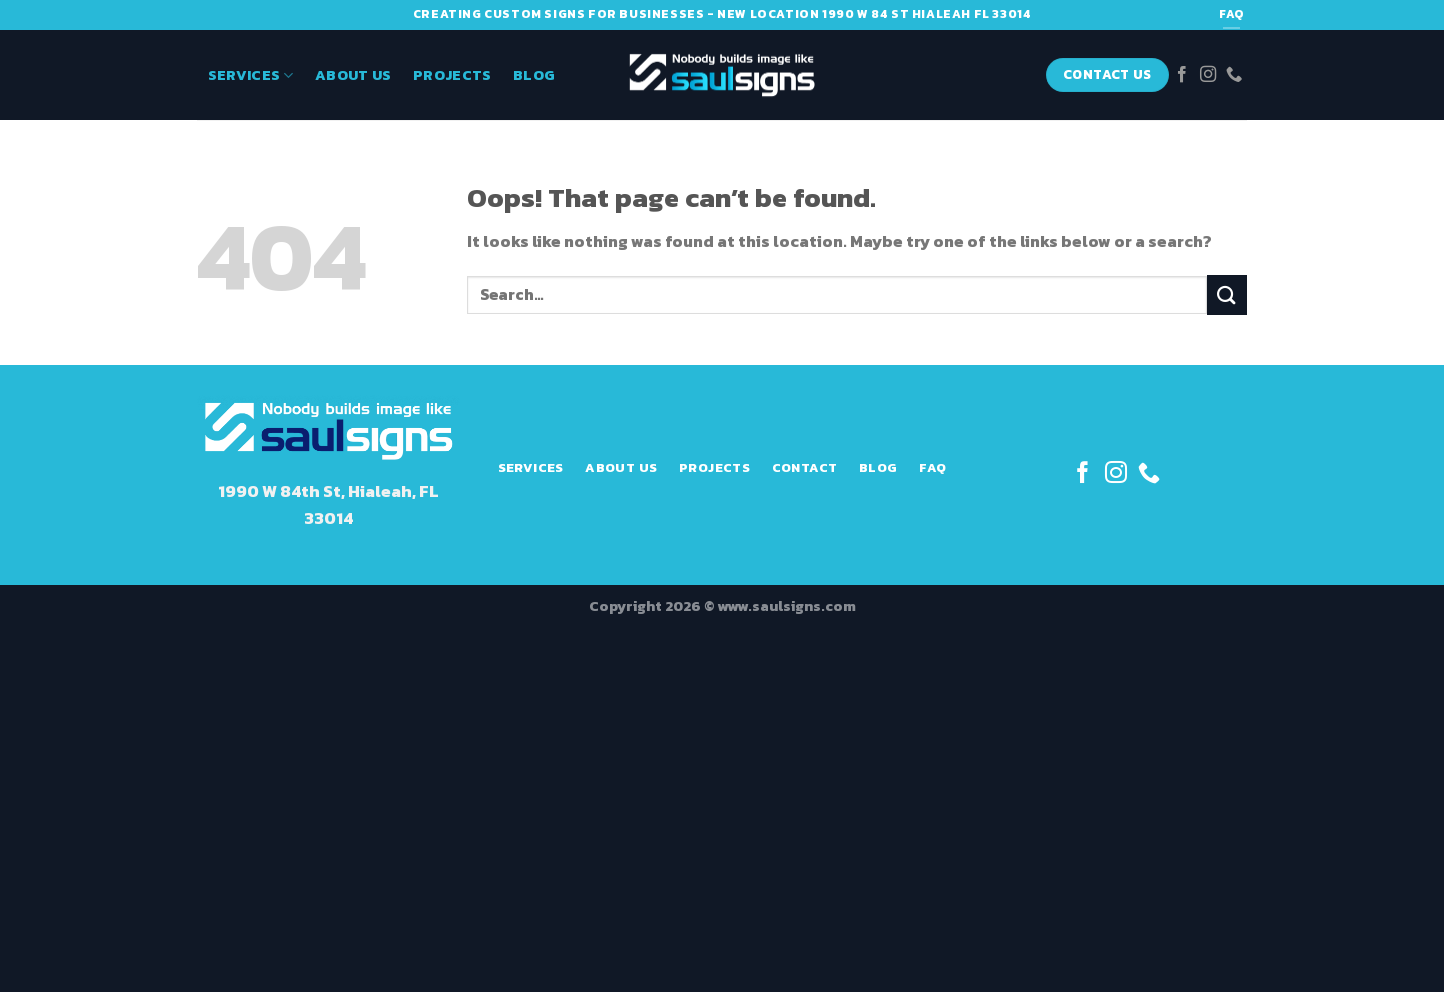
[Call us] (1234, 75)
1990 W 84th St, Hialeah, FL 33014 (328, 505)
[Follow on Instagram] (1208, 75)
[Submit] (1227, 294)
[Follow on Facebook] (1182, 75)
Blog (534, 75)
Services (251, 75)
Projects (452, 75)
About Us (353, 75)
